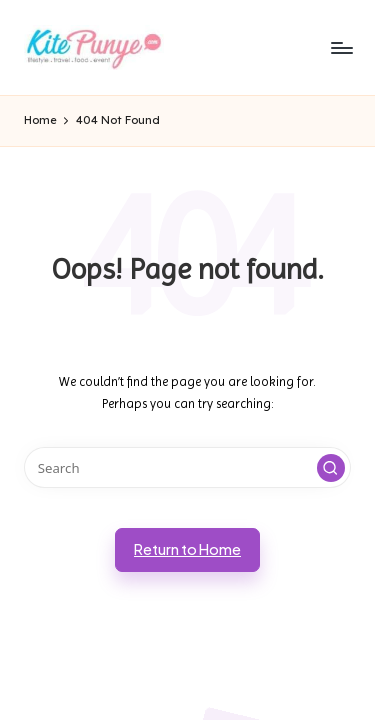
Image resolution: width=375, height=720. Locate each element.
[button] (331, 468)
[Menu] (341, 47)
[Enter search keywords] (187, 467)
